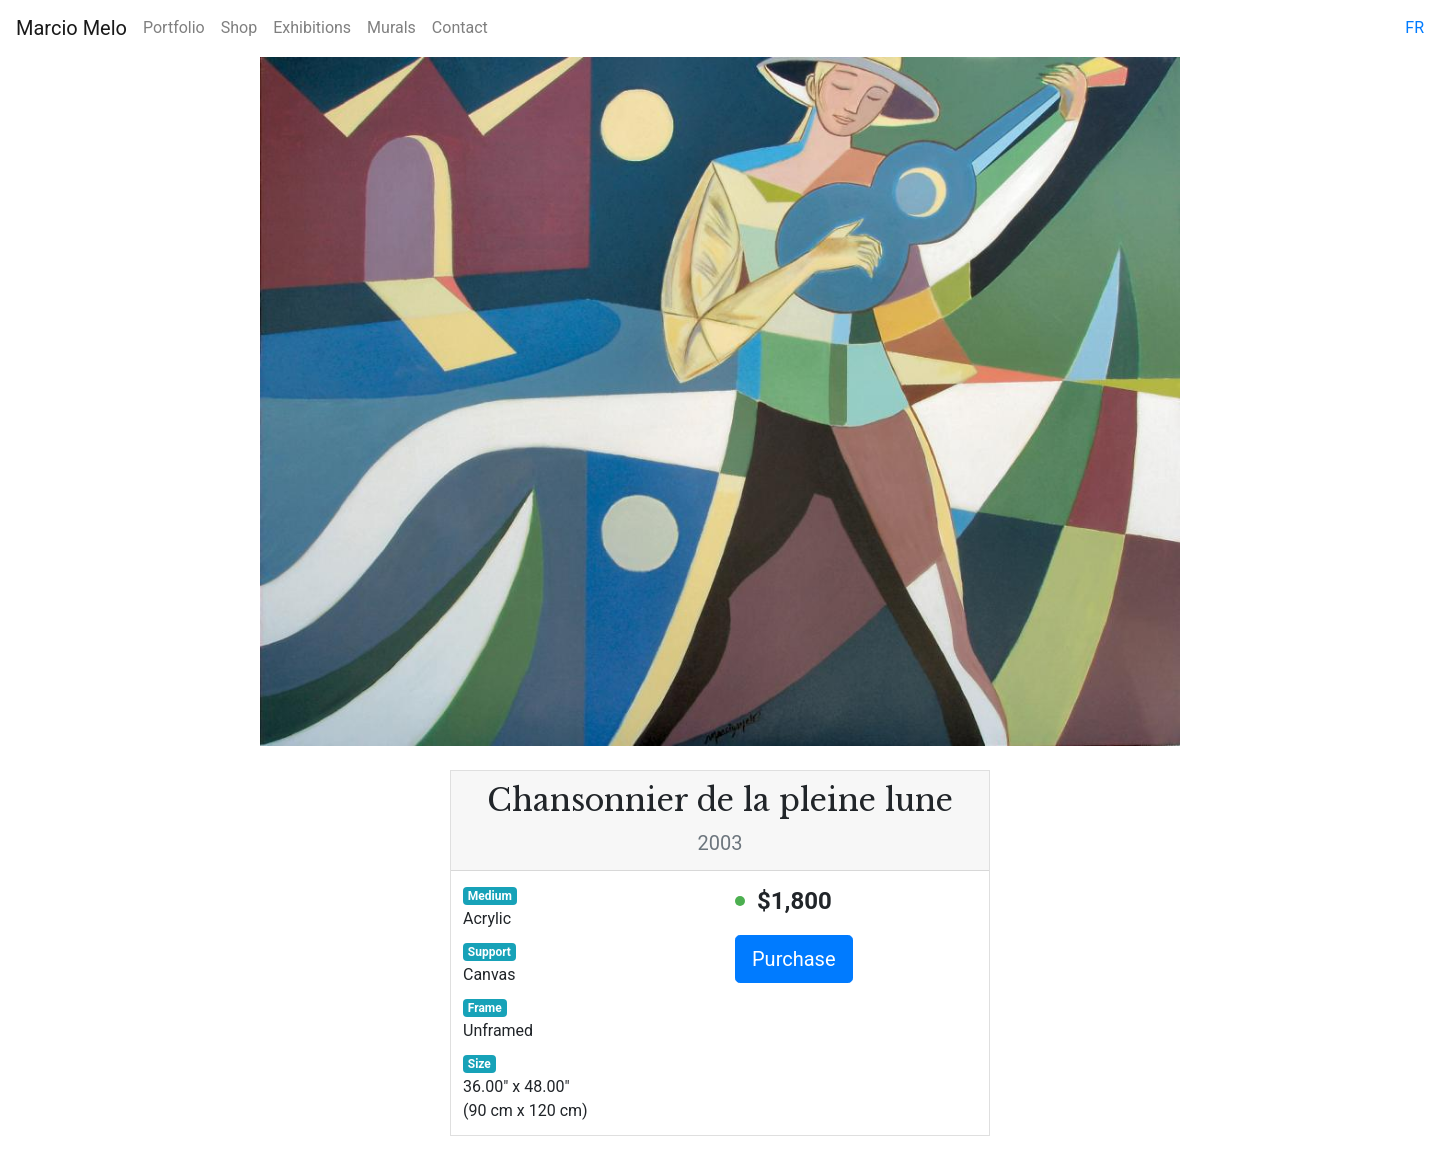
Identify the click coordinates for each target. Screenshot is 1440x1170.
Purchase (794, 959)
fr (1414, 27)
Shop (239, 27)
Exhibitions (312, 27)
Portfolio (174, 27)
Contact (460, 27)
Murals (391, 27)
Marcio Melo (71, 28)
